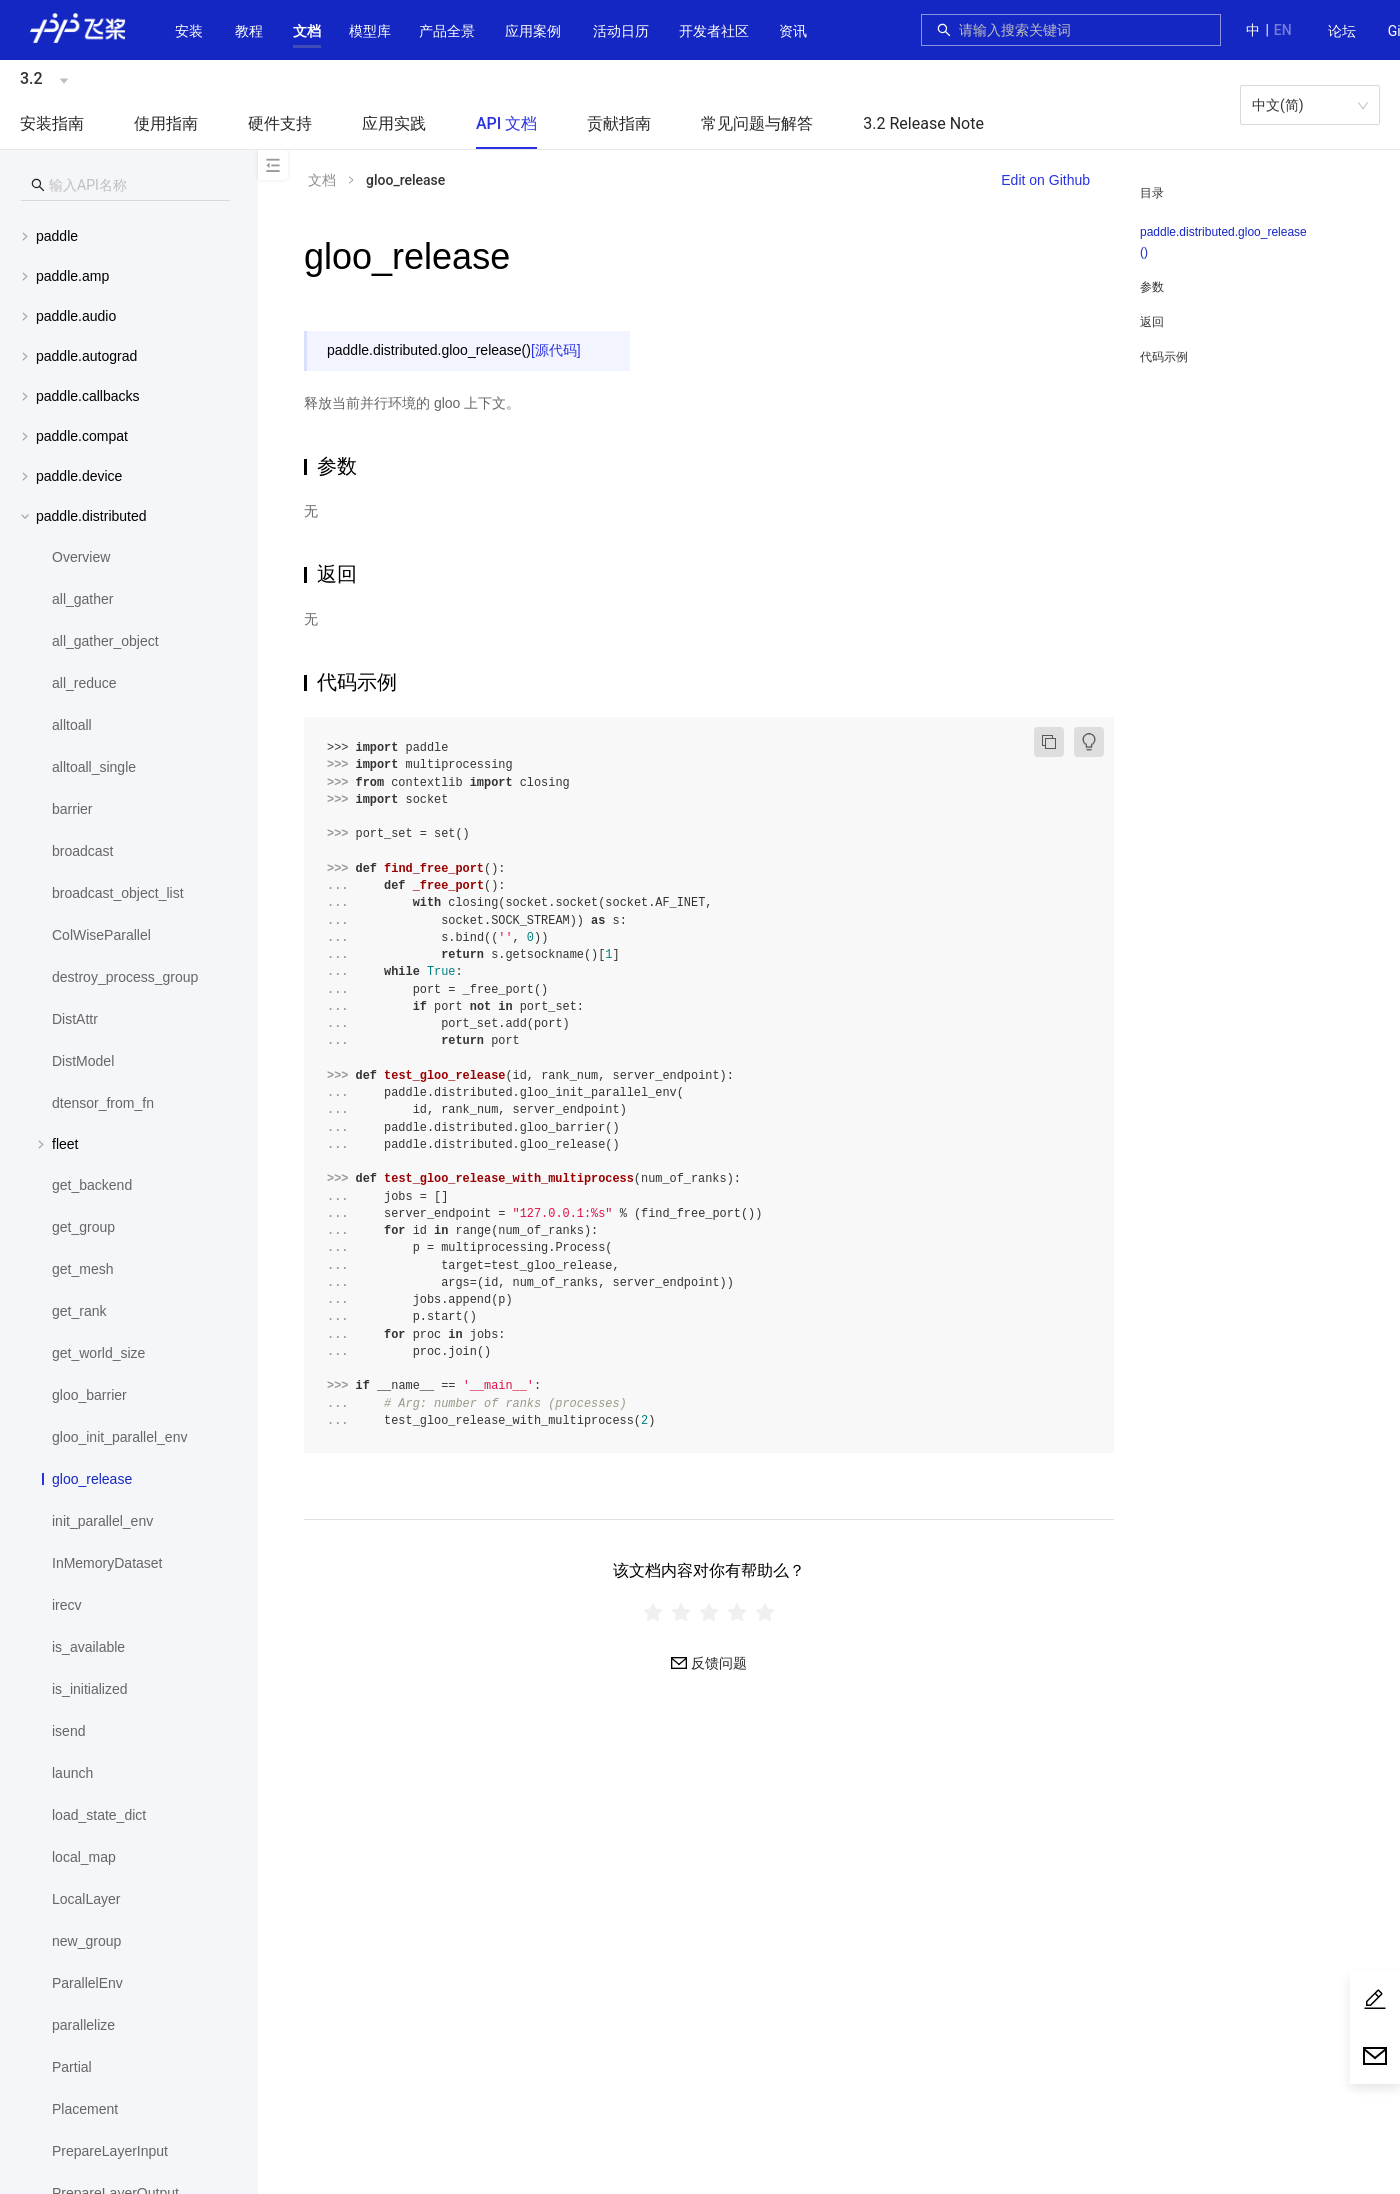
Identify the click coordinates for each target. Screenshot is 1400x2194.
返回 (1152, 322)
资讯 (793, 31)
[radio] (653, 1611)
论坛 (1342, 31)
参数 (1152, 287)
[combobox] (1084, 30)
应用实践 (394, 123)
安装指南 (52, 123)
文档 (307, 31)
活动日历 (621, 31)
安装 (189, 31)
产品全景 (447, 31)
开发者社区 (714, 31)
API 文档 (506, 123)
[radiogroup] (709, 1611)
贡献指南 (619, 123)
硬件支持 (280, 123)
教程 (249, 31)
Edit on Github (1045, 180)
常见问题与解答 (757, 123)
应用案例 (533, 31)
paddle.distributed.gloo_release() (1223, 242)
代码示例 (1164, 357)
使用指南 (166, 123)
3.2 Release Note (923, 123)
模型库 (370, 31)
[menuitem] (1342, 32)
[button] (307, 31)
